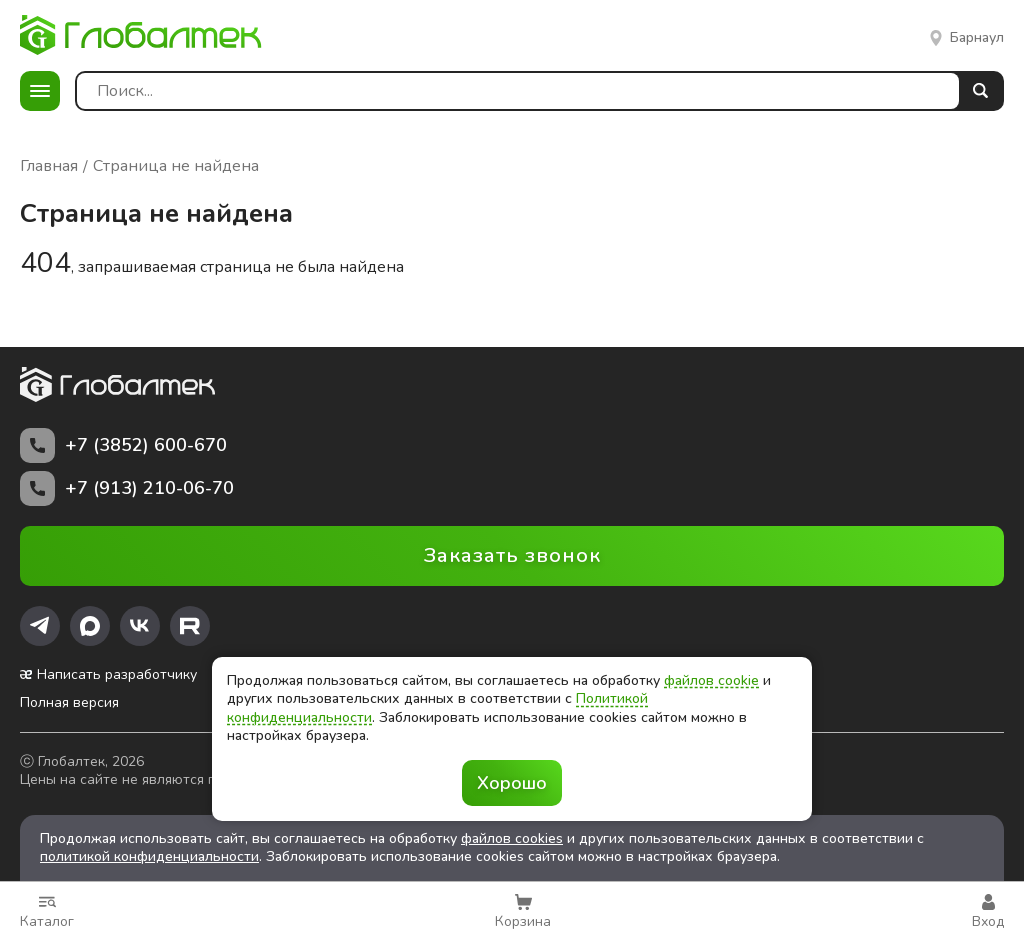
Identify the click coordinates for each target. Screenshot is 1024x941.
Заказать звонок (512, 555)
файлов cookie (711, 680)
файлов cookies (512, 838)
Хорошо (512, 783)
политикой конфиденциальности (149, 856)
